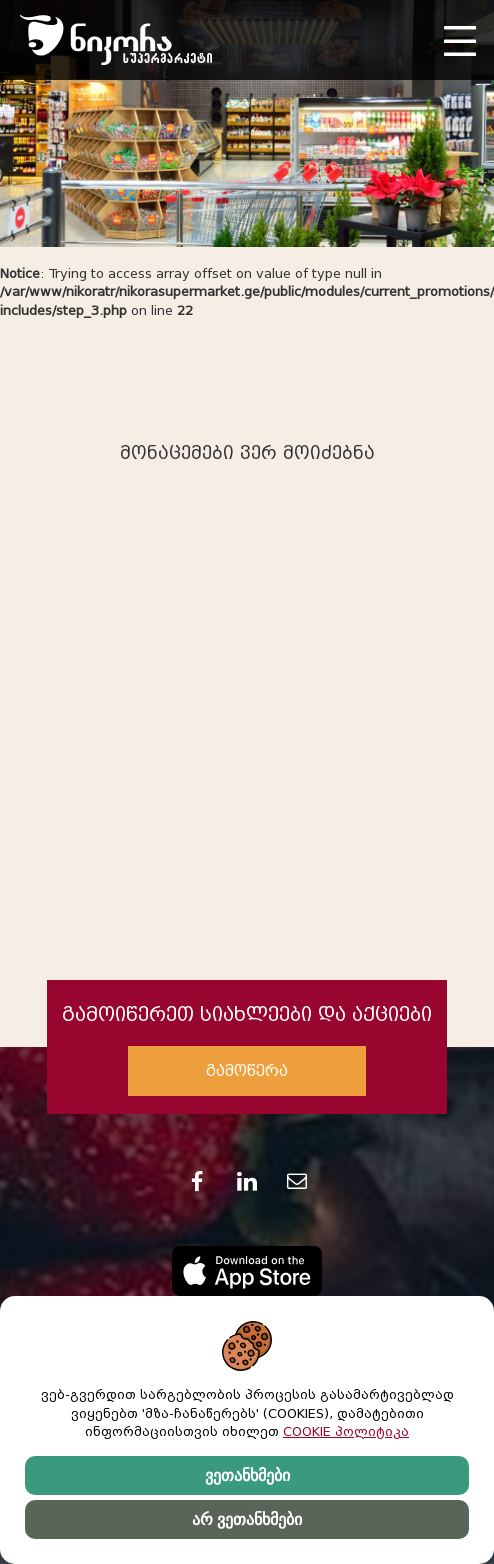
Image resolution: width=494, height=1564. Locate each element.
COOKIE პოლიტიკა (346, 1431)
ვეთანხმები (247, 1475)
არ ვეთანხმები (247, 1519)
